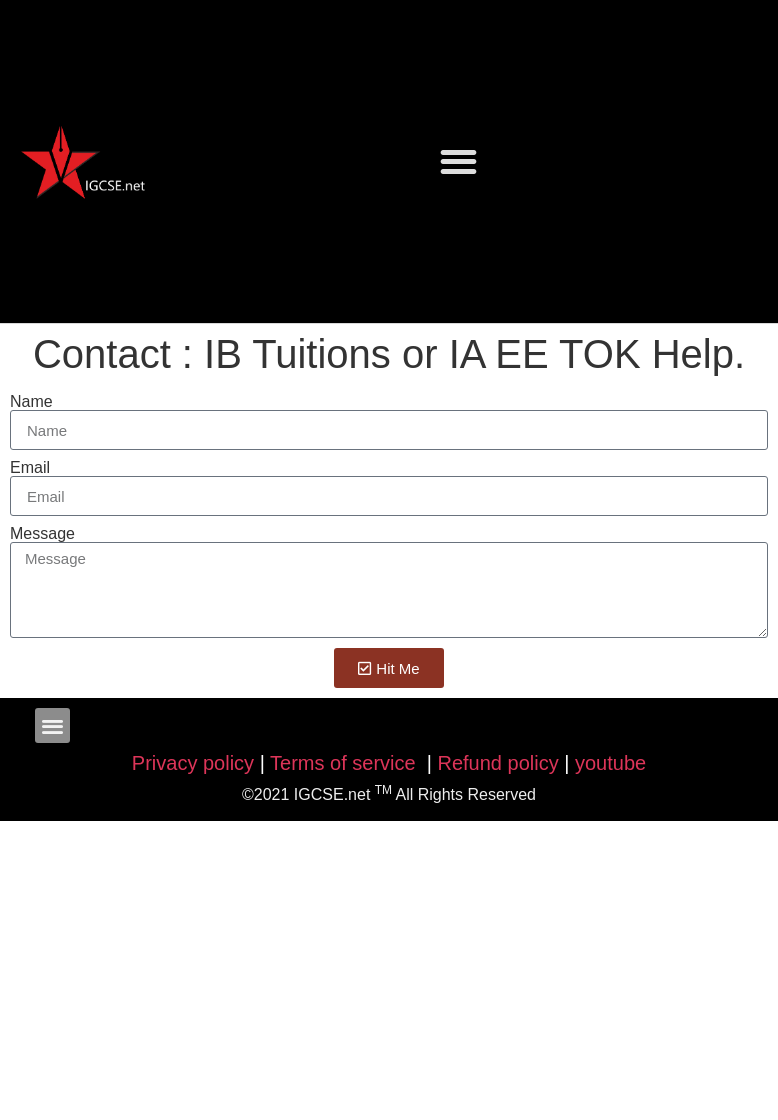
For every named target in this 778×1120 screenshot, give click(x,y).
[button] (458, 161)
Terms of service (345, 763)
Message (42, 534)
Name (31, 402)
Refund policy (498, 763)
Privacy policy (193, 763)
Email (30, 468)
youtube (610, 763)
